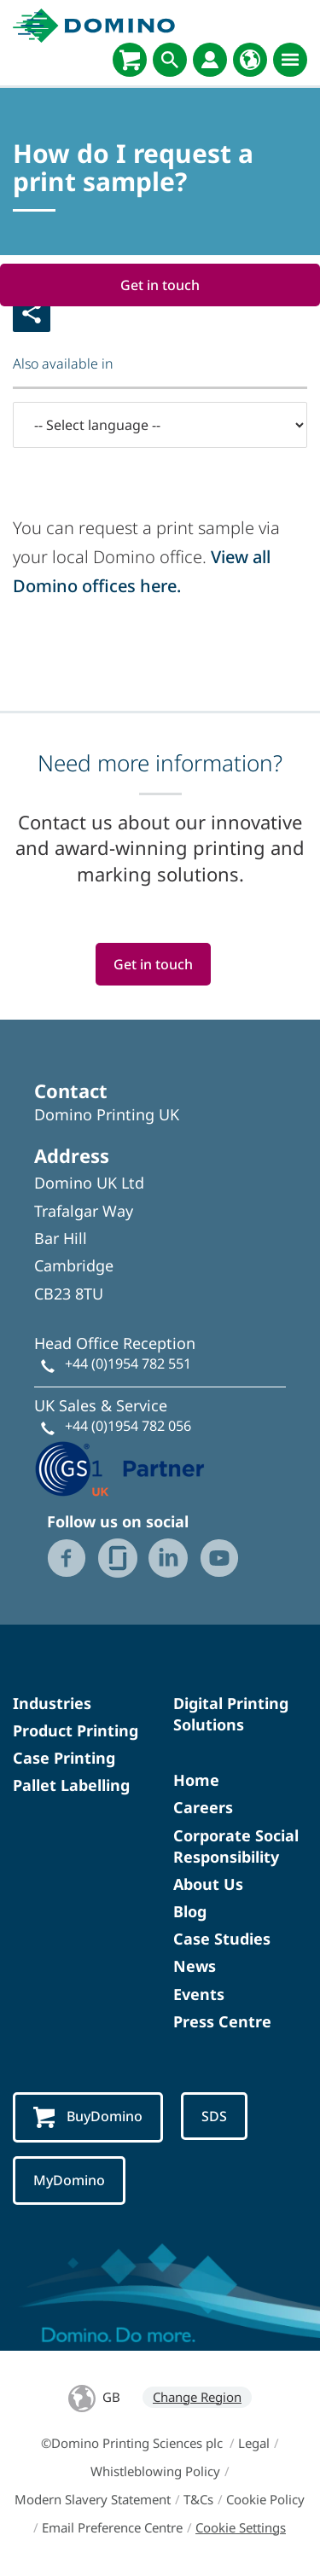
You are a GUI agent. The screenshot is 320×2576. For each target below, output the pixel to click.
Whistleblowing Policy (155, 2471)
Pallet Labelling (71, 1785)
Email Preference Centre (112, 2527)
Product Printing (75, 1730)
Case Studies (222, 1938)
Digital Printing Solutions (230, 1714)
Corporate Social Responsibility (236, 1846)
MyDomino (69, 2180)
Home (196, 1780)
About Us (208, 1884)
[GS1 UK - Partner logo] (119, 1467)
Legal (254, 2442)
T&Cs (198, 2499)
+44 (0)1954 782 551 (128, 1363)
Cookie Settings (240, 2527)
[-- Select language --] (160, 425)
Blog (190, 1911)
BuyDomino (88, 2117)
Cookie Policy (265, 2499)
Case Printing (64, 1757)
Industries (52, 1703)
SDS (214, 2116)
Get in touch (160, 285)
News (194, 1966)
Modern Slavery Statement (93, 2499)
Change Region (197, 2396)
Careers (203, 1807)
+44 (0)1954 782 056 (128, 1425)
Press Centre (222, 2021)
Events (198, 1994)
